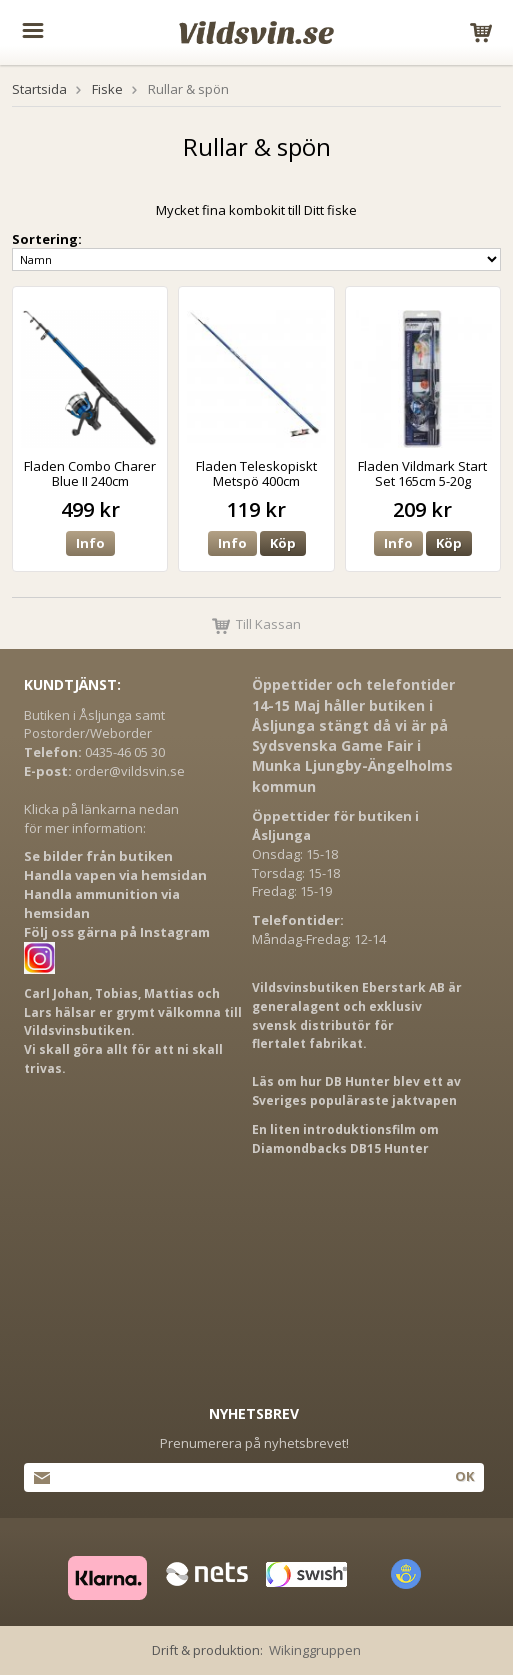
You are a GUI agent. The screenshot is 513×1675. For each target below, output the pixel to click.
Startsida (39, 89)
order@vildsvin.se (130, 771)
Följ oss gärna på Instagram (117, 932)
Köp (283, 543)
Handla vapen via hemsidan (115, 875)
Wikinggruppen (315, 1650)
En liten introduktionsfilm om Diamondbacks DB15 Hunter (345, 1139)
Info (90, 543)
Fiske (107, 89)
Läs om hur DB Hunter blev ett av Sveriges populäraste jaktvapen (356, 1091)
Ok (464, 1476)
